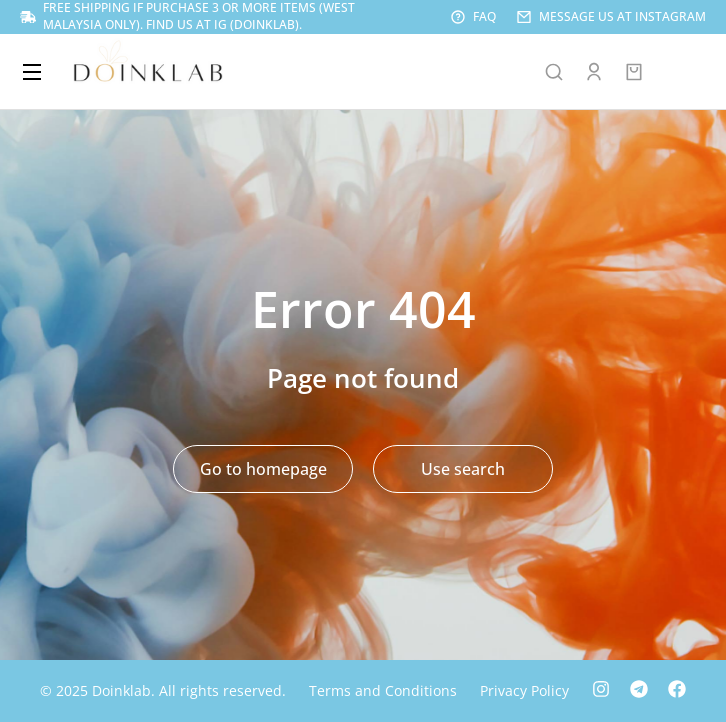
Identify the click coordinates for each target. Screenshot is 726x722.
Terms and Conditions (383, 690)
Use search (463, 469)
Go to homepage (263, 469)
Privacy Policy (524, 690)
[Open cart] (634, 72)
